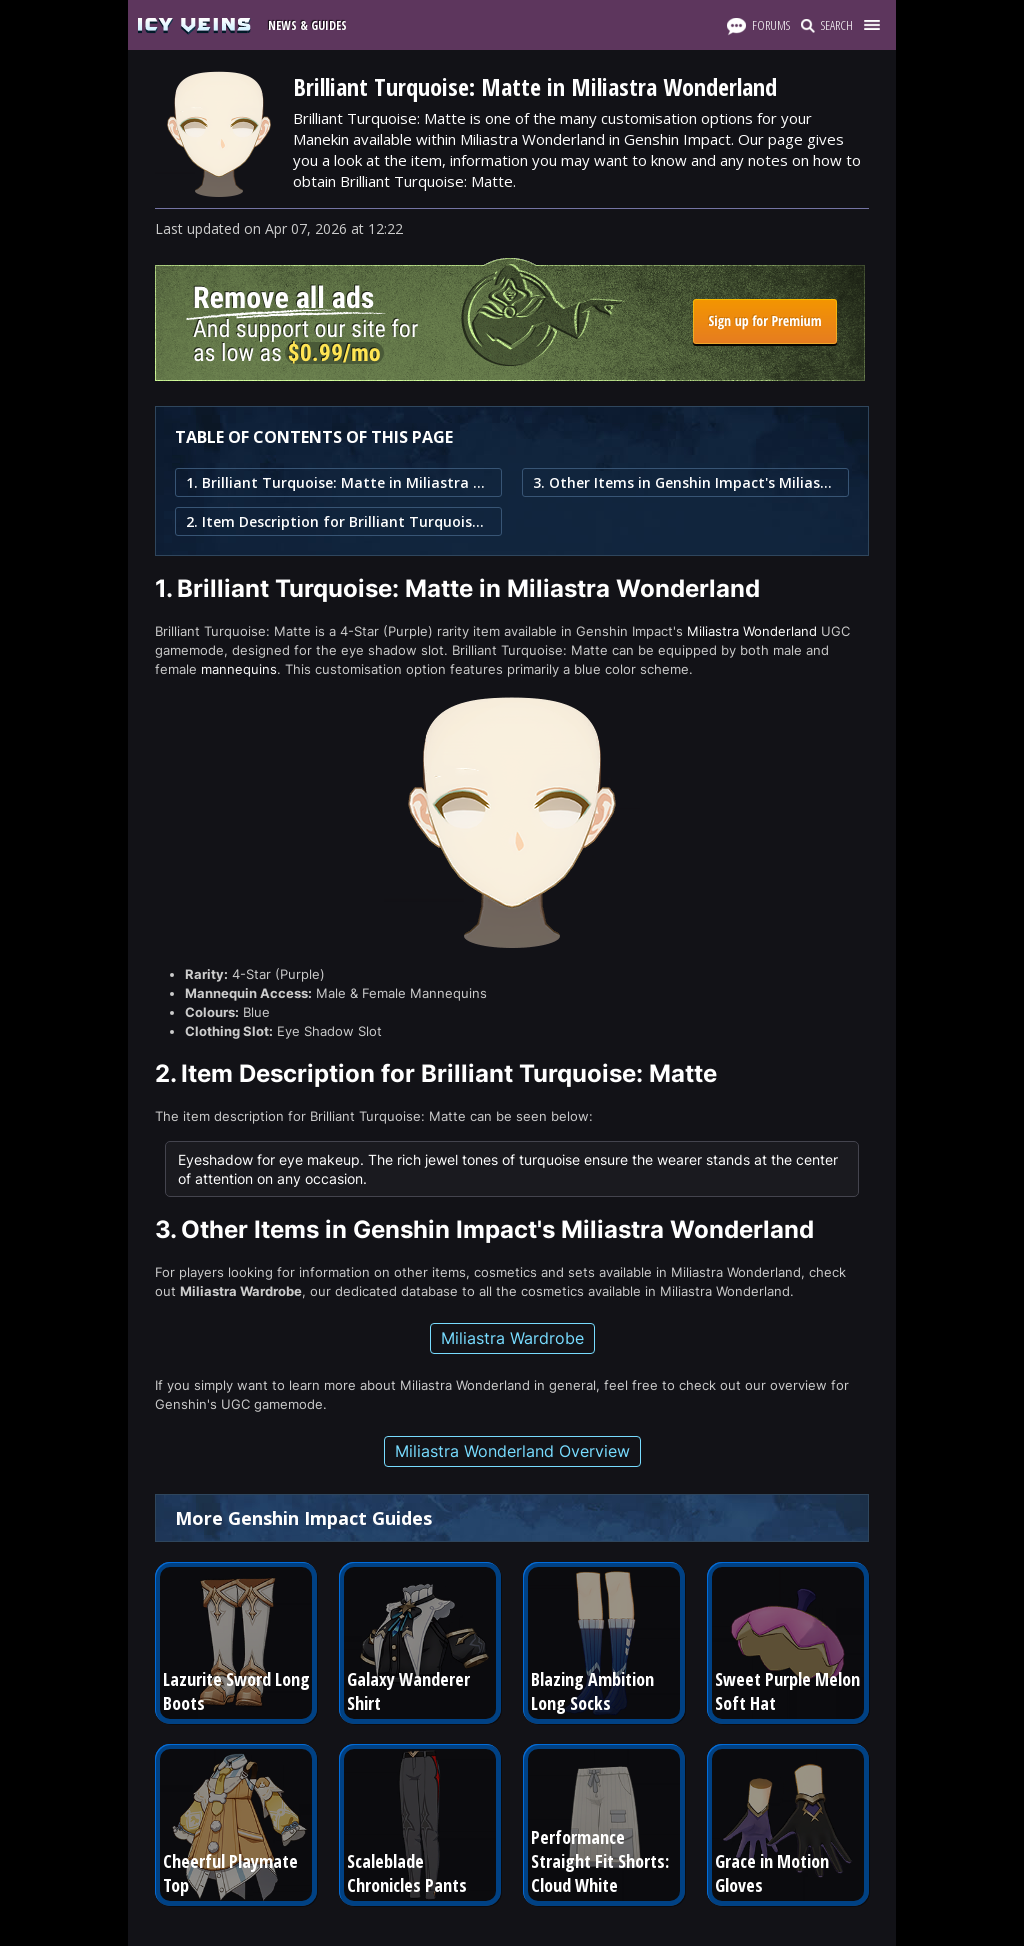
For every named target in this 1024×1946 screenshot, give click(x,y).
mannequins (239, 669)
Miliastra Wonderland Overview (512, 1451)
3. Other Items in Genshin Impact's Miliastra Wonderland (685, 482)
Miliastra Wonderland (752, 631)
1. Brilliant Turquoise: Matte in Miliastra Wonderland (338, 482)
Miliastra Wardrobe (512, 1338)
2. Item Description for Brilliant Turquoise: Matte (338, 521)
